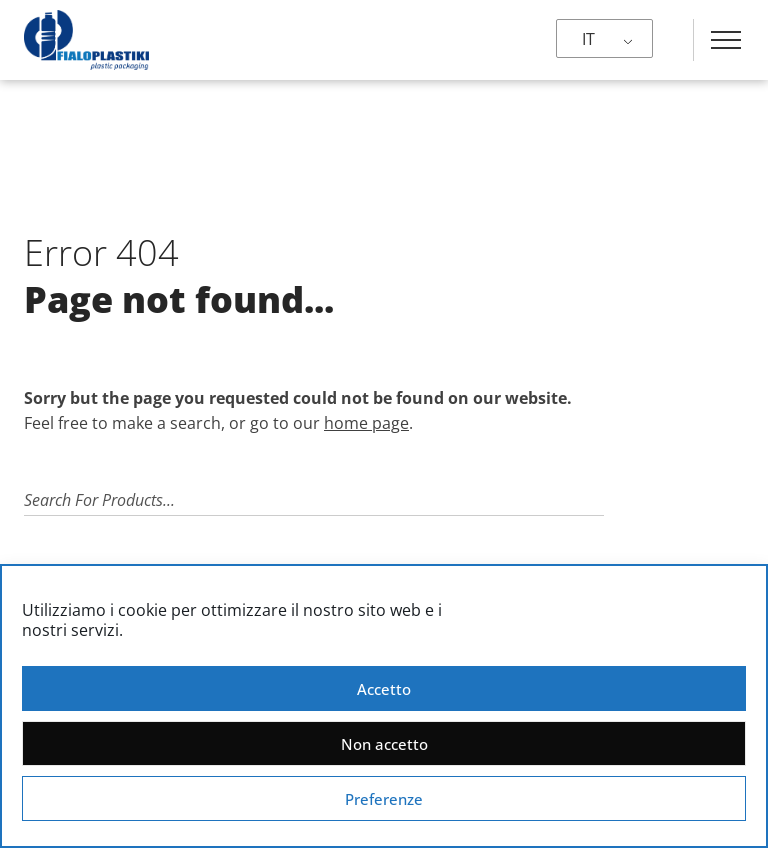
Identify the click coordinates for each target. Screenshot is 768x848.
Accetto (384, 689)
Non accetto (384, 744)
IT (588, 39)
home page (366, 423)
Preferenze (384, 799)
